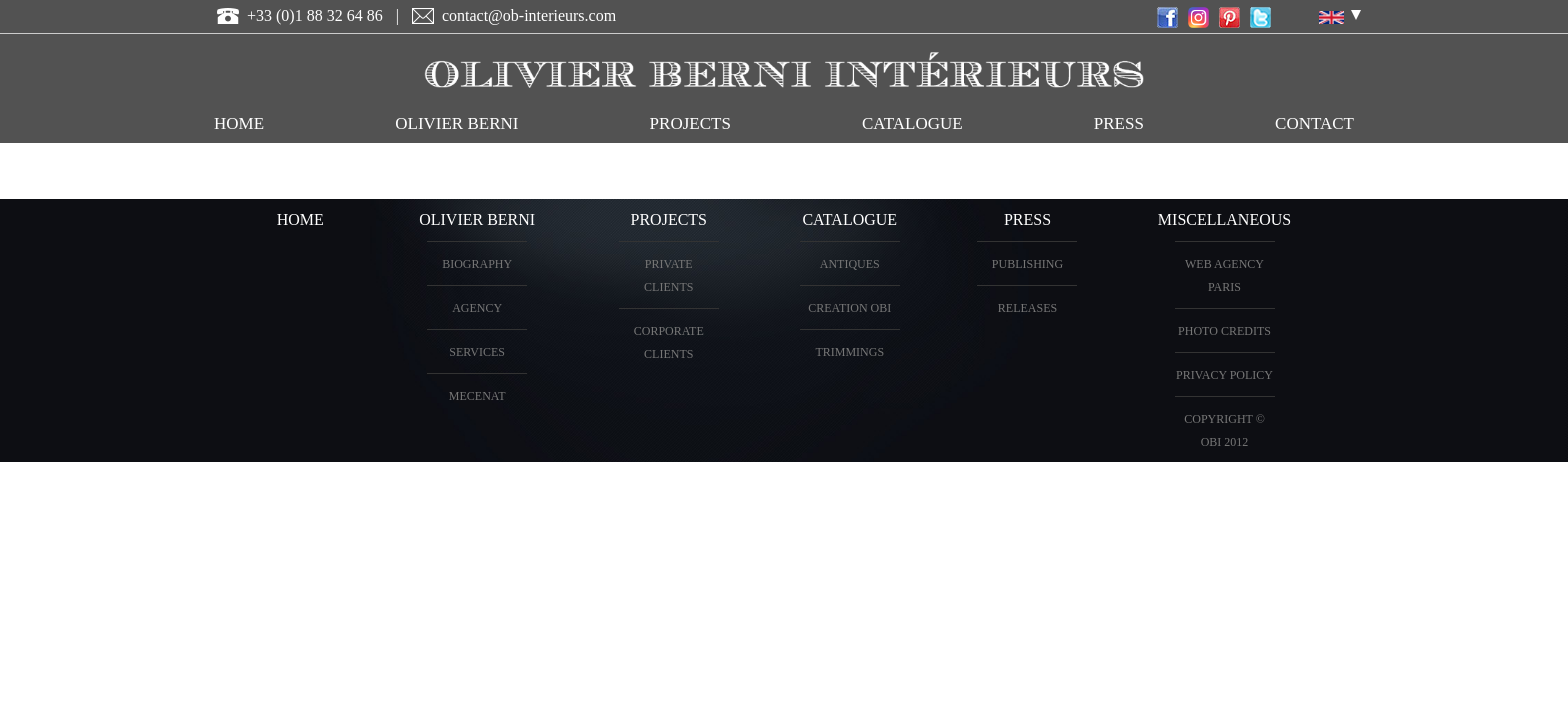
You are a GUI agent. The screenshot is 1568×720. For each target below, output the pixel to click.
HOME (239, 123)
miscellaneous (1224, 219)
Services (477, 352)
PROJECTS (690, 123)
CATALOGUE (912, 123)
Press (1119, 123)
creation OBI (849, 308)
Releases (1027, 308)
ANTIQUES (850, 264)
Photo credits (1224, 331)
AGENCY (477, 308)
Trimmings (849, 352)
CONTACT (1314, 123)
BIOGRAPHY (477, 264)
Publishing (1027, 264)
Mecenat (477, 396)
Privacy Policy (1224, 375)
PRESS (1027, 219)
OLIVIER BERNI (456, 123)
